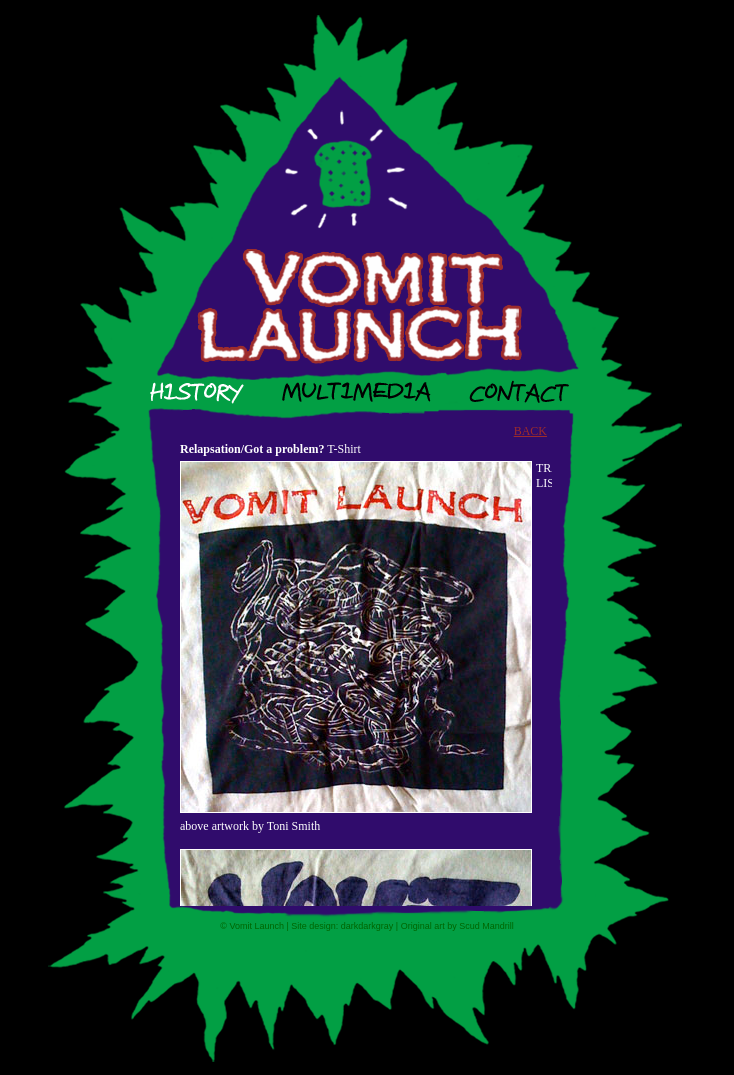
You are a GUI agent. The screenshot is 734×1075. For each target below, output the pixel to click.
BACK (530, 431)
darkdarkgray (367, 926)
